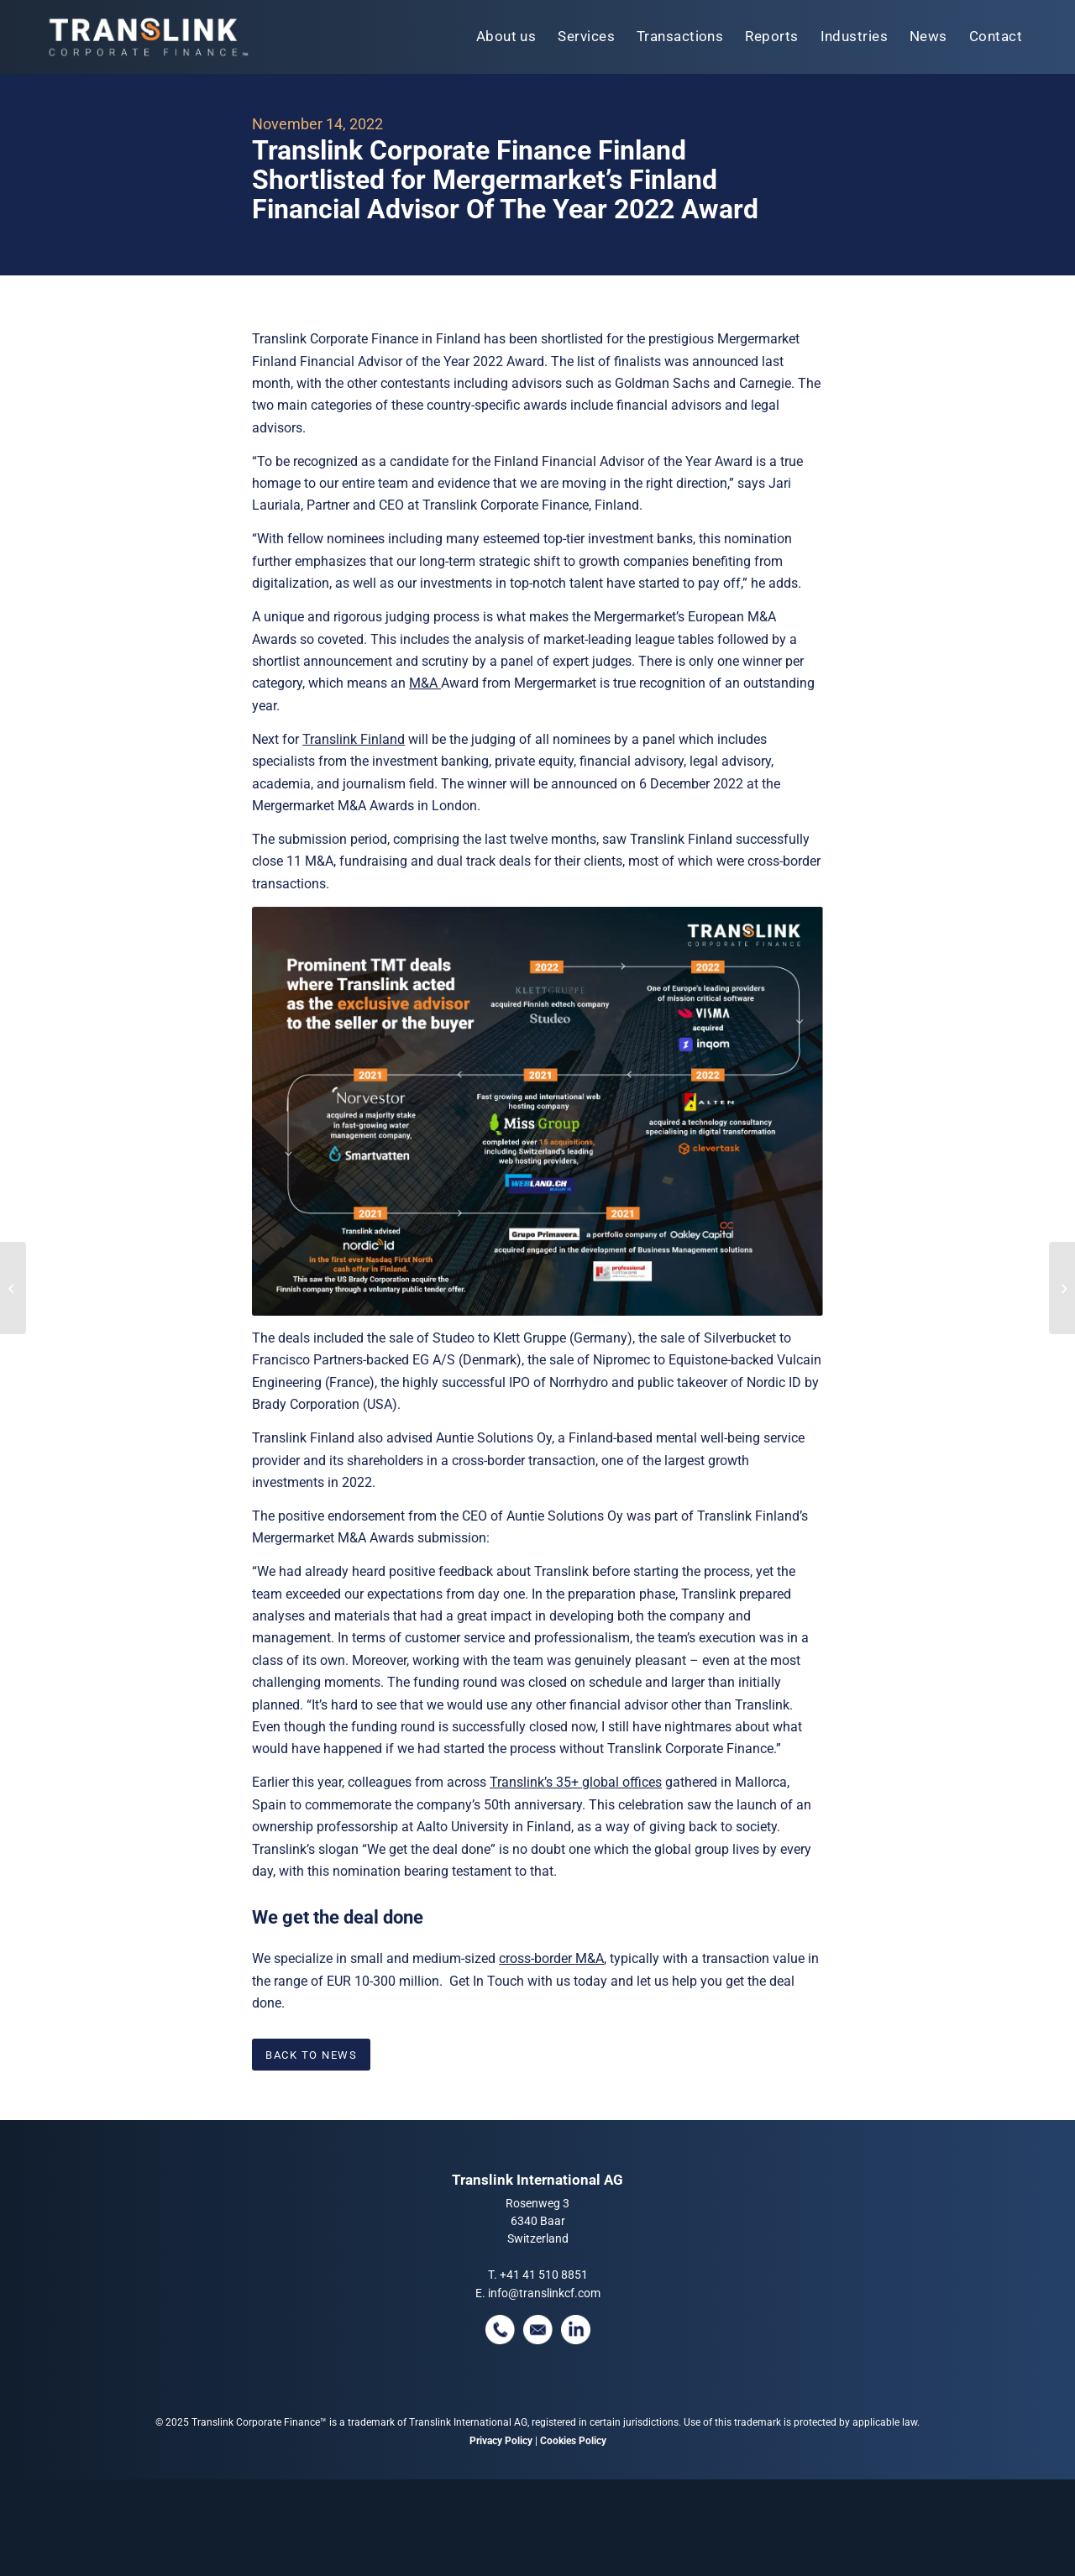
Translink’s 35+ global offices (576, 1782)
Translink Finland (353, 739)
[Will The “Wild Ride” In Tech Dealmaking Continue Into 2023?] (13, 1288)
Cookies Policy (573, 2441)
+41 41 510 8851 (544, 2274)
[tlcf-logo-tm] (147, 37)
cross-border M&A (551, 1958)
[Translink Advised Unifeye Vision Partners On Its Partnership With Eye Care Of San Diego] (1062, 1288)
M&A (425, 683)
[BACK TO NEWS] (311, 2055)
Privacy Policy (500, 2441)
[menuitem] (506, 37)
